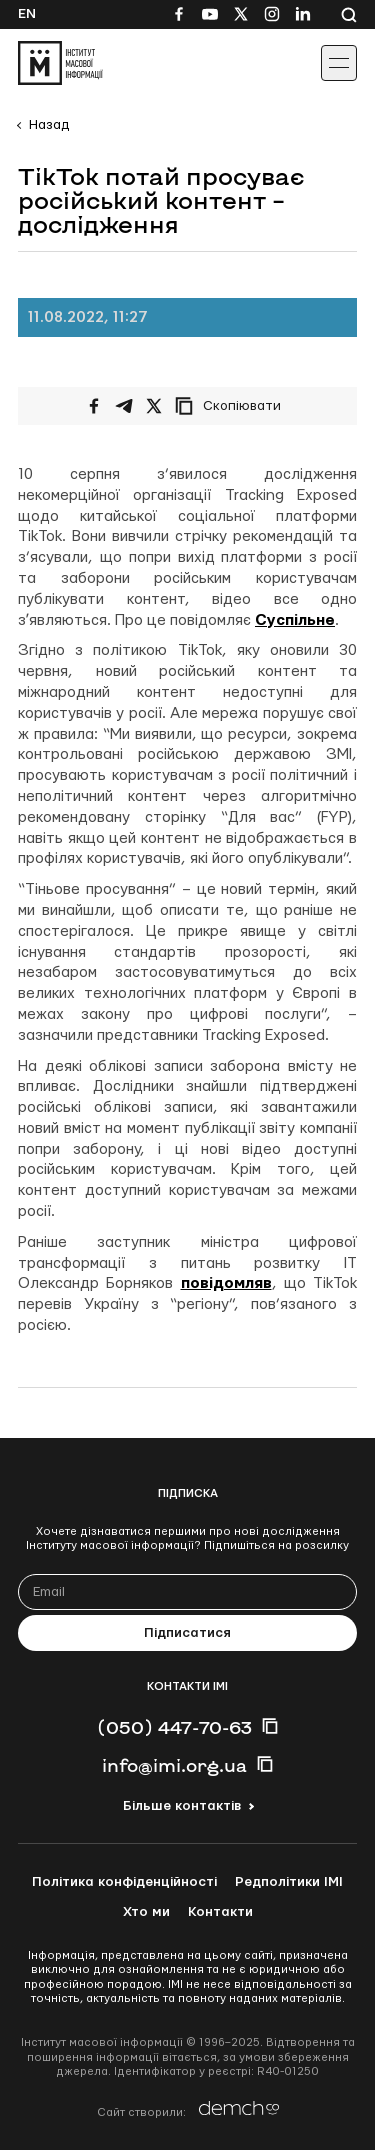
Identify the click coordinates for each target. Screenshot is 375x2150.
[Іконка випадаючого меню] (339, 63)
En (27, 14)
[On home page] (60, 63)
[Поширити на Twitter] (154, 406)
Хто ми (146, 1912)
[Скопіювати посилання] (233, 406)
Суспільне (295, 620)
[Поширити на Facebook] (94, 406)
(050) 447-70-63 (174, 1727)
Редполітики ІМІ (289, 1882)
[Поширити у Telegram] (124, 406)
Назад (49, 125)
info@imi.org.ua (174, 1765)
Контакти (220, 1912)
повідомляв (226, 1283)
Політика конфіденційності (124, 1882)
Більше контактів (182, 1806)
